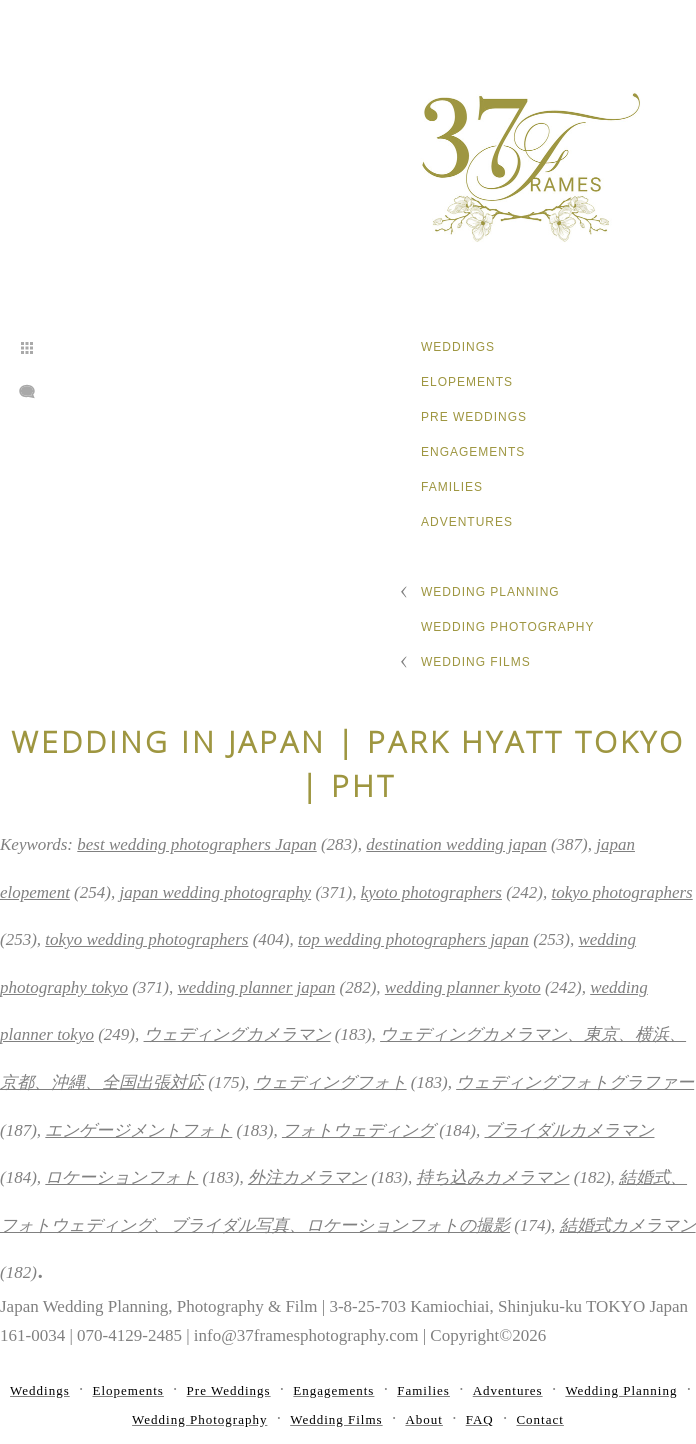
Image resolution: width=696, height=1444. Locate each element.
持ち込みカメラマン (492, 1177)
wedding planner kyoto (463, 987)
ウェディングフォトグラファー (575, 1082)
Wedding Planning (490, 592)
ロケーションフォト (121, 1177)
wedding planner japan (257, 987)
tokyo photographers (622, 892)
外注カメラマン (307, 1177)
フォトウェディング (358, 1130)
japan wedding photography (215, 892)
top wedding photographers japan (413, 939)
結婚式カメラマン (628, 1225)
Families (452, 487)
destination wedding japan (456, 844)
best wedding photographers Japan (196, 844)
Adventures (467, 522)
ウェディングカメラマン (237, 1034)
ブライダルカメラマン (569, 1130)
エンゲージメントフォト (138, 1130)
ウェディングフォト (330, 1082)
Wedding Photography (507, 627)
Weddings (458, 347)
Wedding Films (476, 662)
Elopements (467, 382)
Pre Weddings (474, 417)
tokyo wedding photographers (146, 939)
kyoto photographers (431, 892)
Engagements (473, 452)
